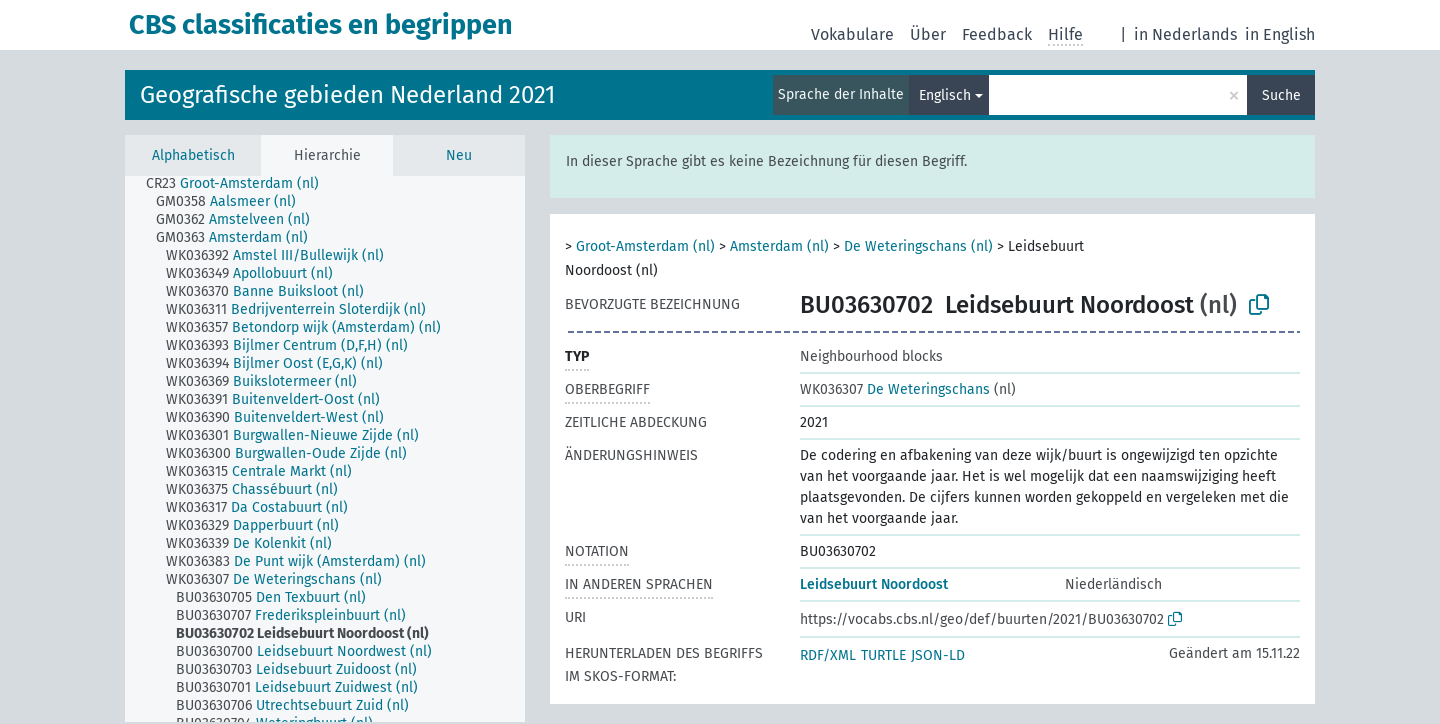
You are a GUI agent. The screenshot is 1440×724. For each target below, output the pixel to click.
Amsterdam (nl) (779, 246)
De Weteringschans (895, 389)
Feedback (997, 34)
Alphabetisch (193, 155)
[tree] (325, 449)
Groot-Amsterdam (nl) (645, 246)
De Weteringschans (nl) (918, 246)
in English (1280, 34)
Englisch (945, 95)
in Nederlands (1185, 34)
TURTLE (883, 655)
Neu (459, 155)
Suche (1281, 95)
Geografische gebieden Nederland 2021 (347, 95)
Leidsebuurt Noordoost (874, 584)
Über (928, 34)
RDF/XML (828, 655)
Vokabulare (852, 34)
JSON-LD (938, 655)
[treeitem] (241, 184)
